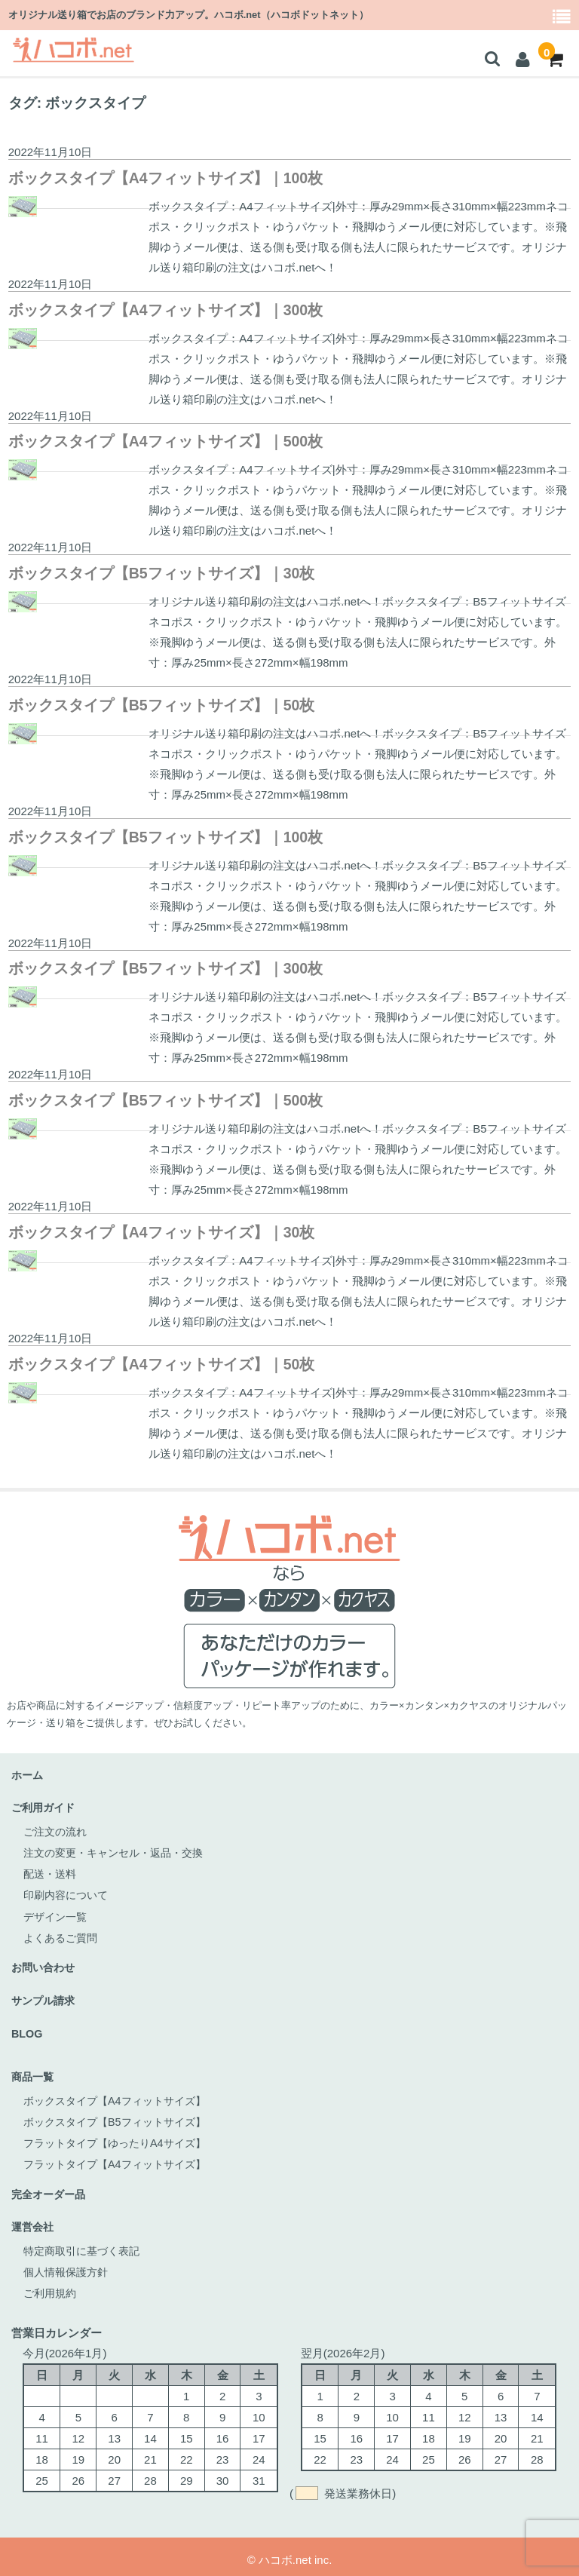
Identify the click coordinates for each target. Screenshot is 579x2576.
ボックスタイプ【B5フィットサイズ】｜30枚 (161, 573)
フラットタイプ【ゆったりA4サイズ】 (120, 2138)
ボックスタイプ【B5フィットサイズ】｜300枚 (165, 968)
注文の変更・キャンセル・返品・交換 (119, 1851)
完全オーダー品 (50, 2188)
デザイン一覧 (57, 1914)
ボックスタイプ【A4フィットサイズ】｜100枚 (165, 178)
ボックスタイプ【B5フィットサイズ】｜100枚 (165, 837)
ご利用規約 (51, 2286)
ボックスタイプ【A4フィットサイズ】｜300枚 (165, 310)
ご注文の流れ (57, 1829)
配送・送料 (51, 1872)
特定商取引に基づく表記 (85, 2244)
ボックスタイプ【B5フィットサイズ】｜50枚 (161, 705)
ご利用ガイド (45, 1807)
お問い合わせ (45, 1964)
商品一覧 (34, 2072)
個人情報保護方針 (68, 2265)
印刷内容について (68, 1893)
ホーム (28, 1774)
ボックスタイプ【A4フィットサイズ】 (120, 2096)
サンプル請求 (45, 1997)
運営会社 (34, 2221)
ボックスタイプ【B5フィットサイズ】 (120, 2117)
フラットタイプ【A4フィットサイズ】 (120, 2159)
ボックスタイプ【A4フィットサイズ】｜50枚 (161, 1364)
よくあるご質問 (63, 1935)
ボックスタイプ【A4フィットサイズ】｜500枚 (165, 441)
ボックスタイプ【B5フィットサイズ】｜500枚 (165, 1100)
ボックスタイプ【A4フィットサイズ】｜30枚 (161, 1232)
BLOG (27, 2029)
